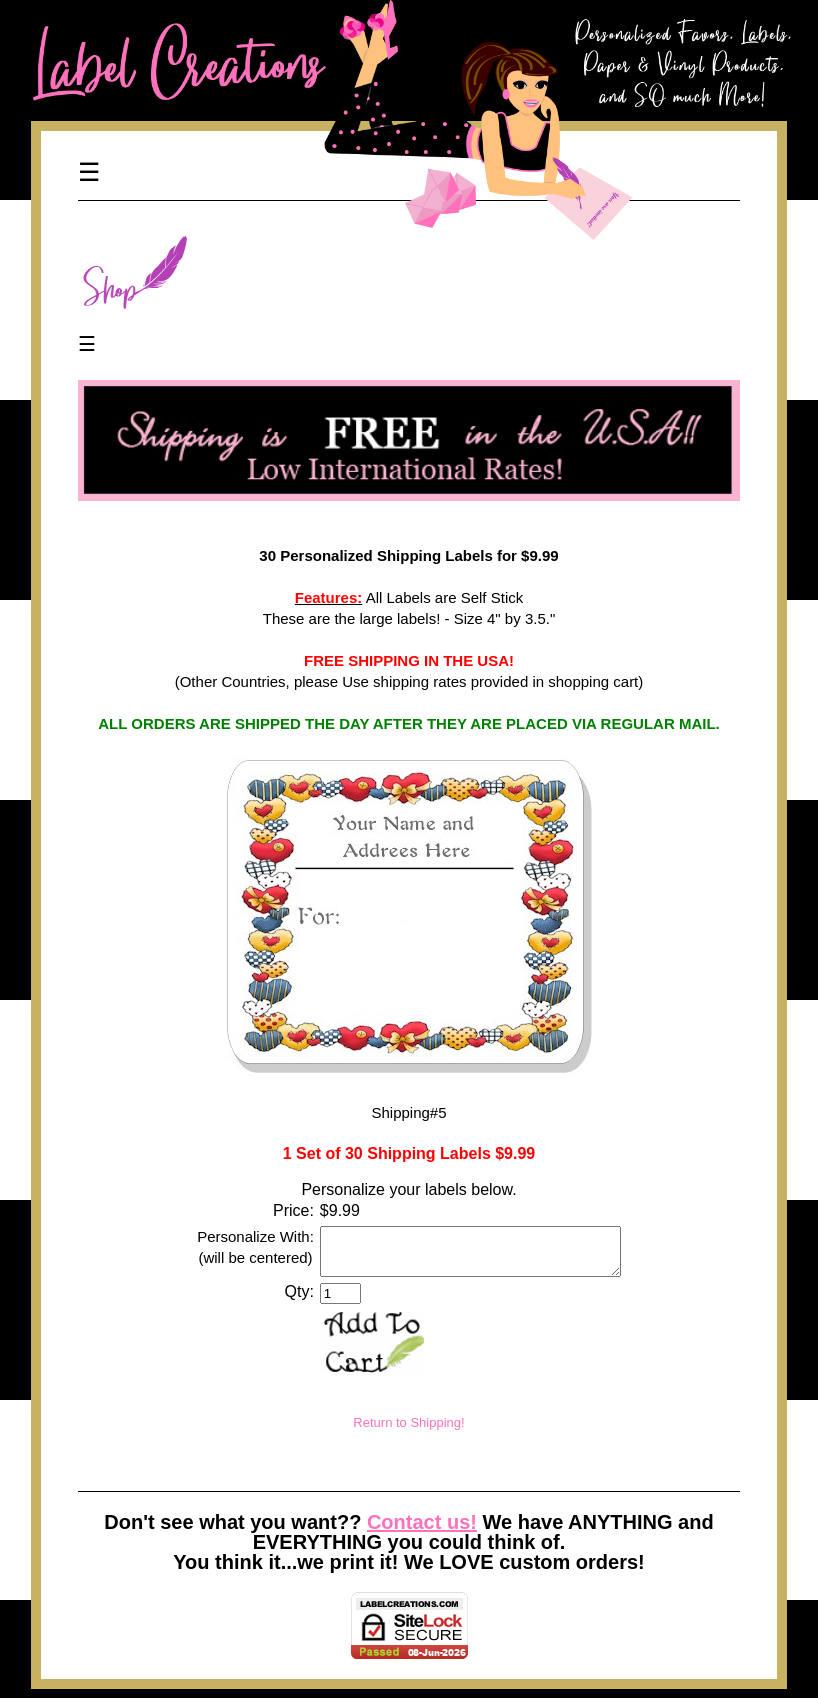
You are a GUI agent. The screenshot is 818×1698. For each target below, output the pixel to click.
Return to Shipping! (408, 1431)
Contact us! (422, 1531)
